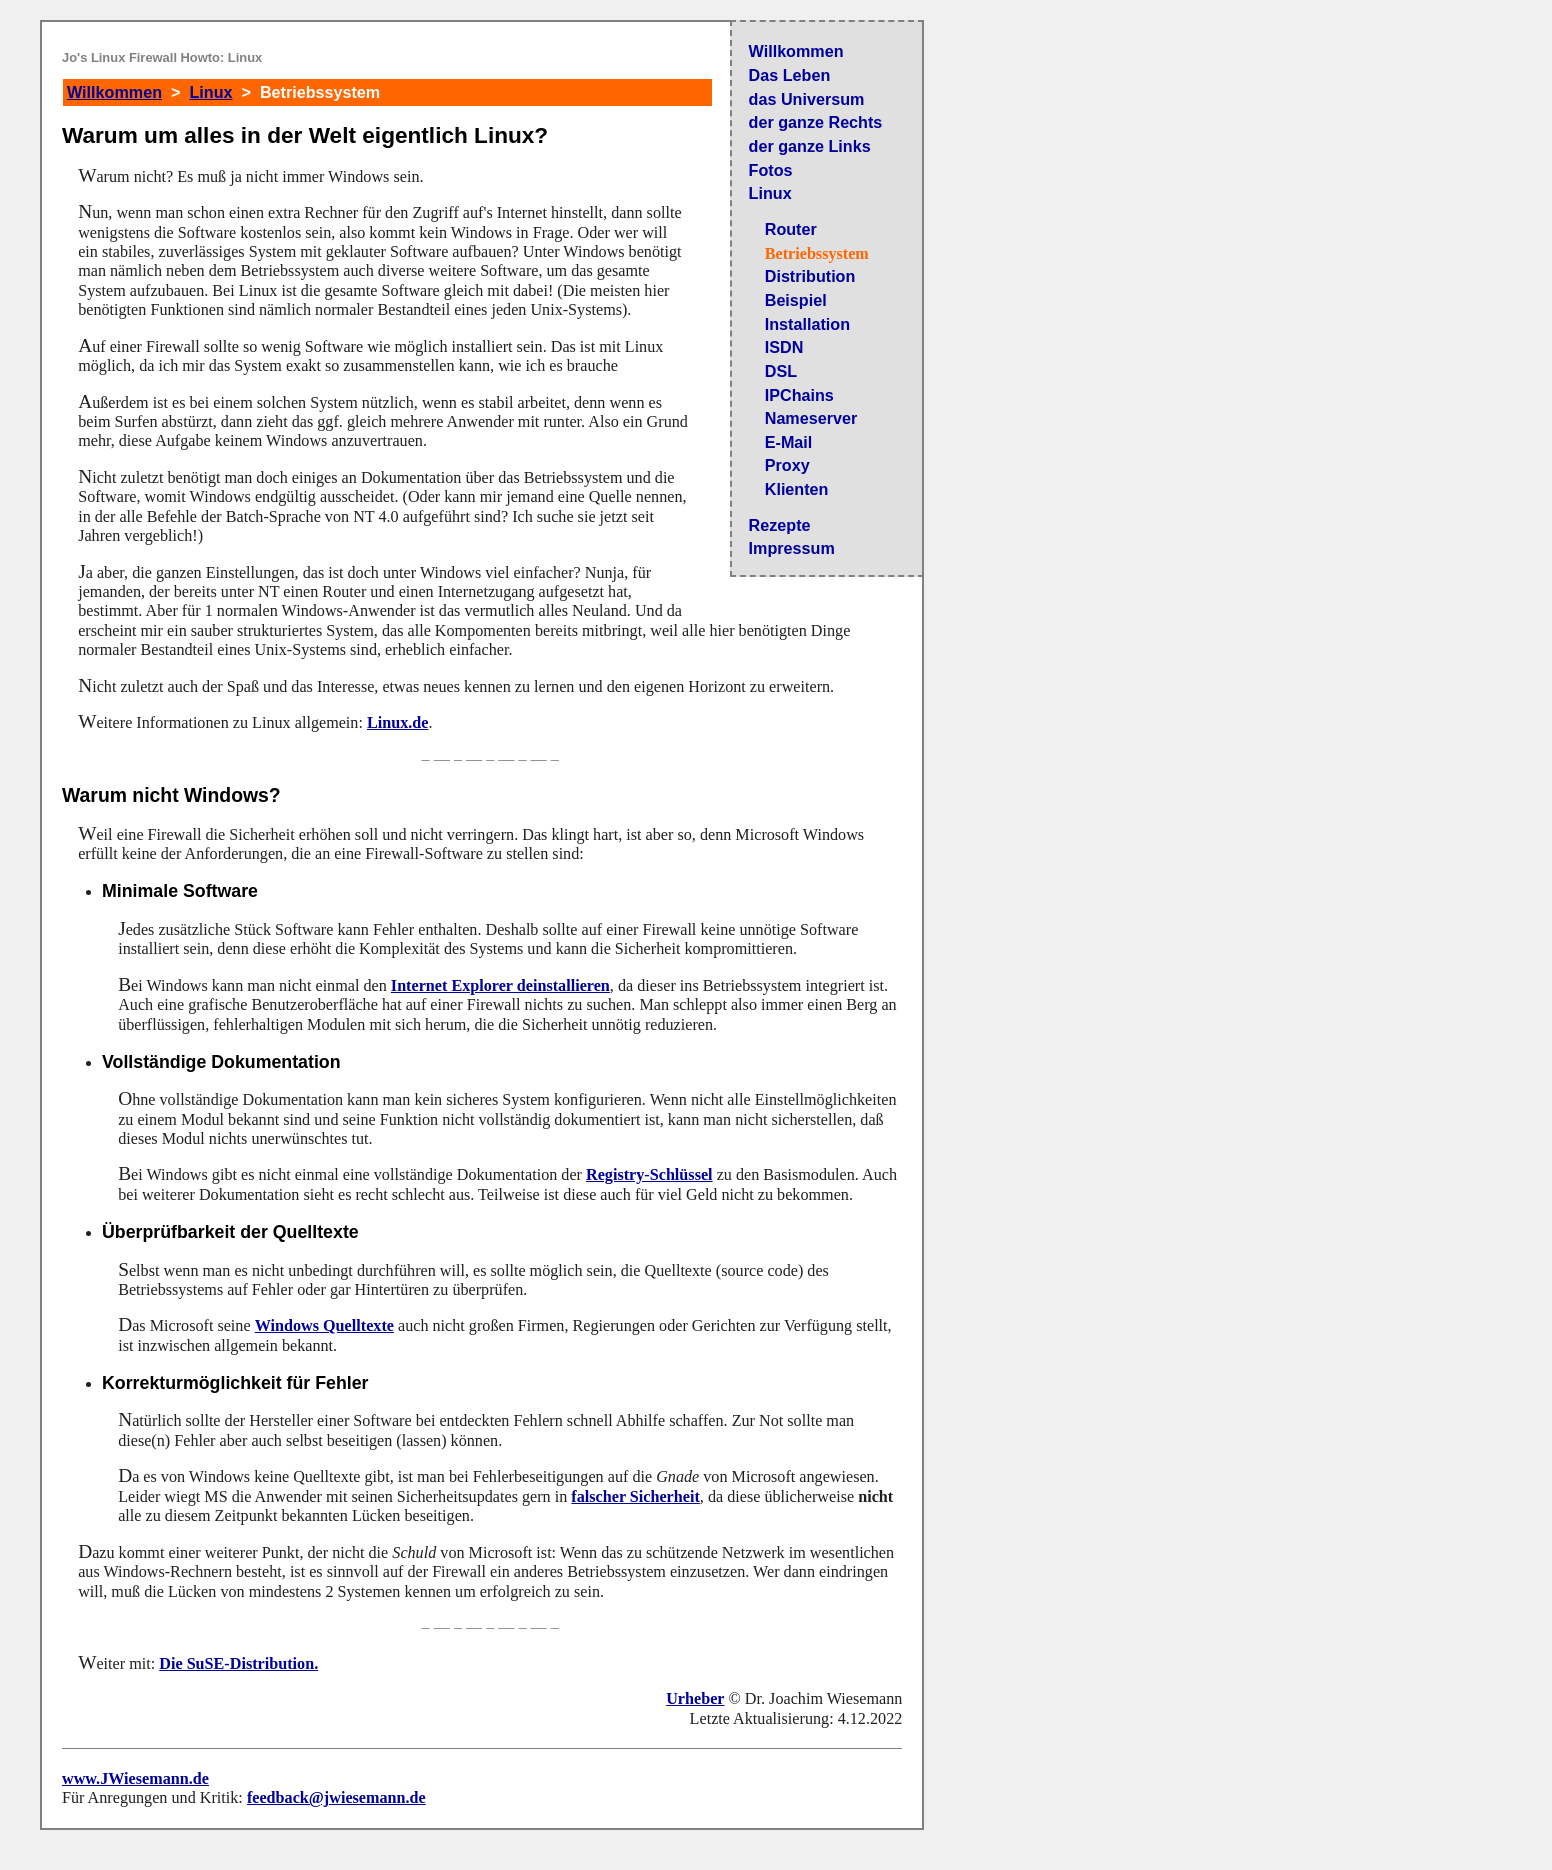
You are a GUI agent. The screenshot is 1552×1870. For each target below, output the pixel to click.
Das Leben (790, 75)
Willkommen (796, 51)
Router (791, 229)
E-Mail (789, 442)
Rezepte (780, 525)
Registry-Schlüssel (649, 1174)
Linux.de (398, 722)
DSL (781, 371)
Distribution (810, 276)
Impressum (792, 548)
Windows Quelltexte (324, 1325)
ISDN (784, 347)
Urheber (695, 1698)
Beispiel (796, 300)
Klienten (797, 489)
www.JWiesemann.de (135, 1778)
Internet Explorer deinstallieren (500, 985)
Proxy (787, 465)
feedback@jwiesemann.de (336, 1797)
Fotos (771, 170)
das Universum (807, 99)
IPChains (799, 395)
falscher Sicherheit (635, 1496)
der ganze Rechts (816, 122)
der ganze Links (810, 146)
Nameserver (811, 418)
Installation (807, 324)
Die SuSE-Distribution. (238, 1663)
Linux (770, 193)
